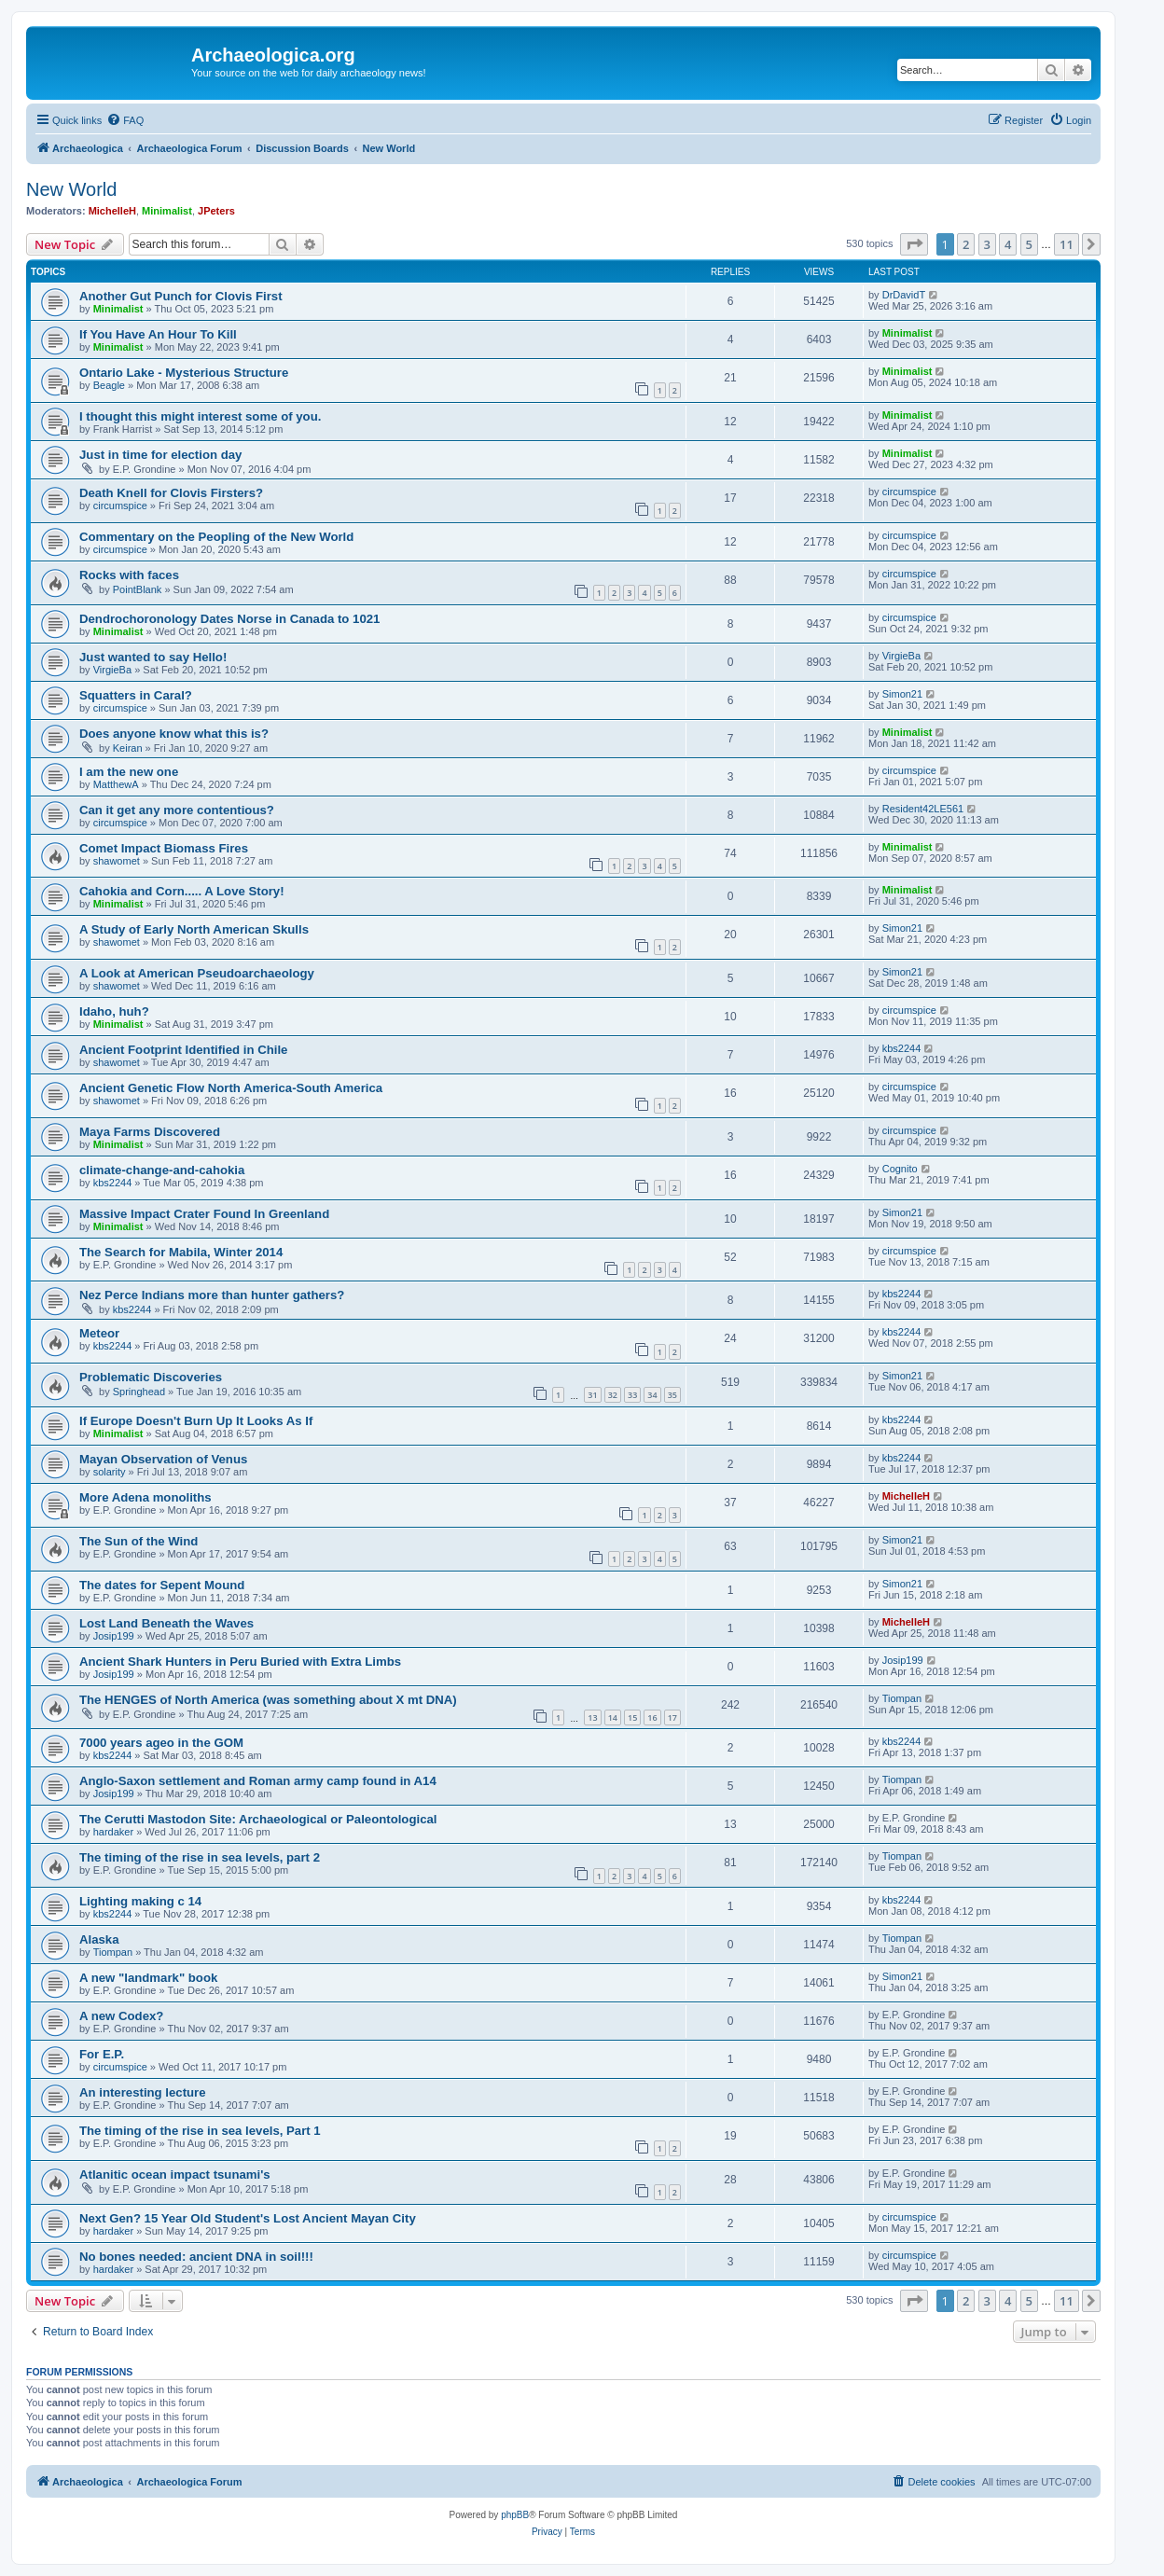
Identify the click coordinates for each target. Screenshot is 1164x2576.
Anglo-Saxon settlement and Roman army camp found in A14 (257, 1781)
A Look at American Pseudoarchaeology (196, 973)
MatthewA (116, 784)
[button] (914, 244)
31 (592, 1395)
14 (612, 1717)
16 (652, 1717)
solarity (109, 1471)
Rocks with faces (129, 575)
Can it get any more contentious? (176, 810)
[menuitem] (125, 120)
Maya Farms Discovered (149, 1132)
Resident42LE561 (922, 808)
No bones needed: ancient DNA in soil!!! (196, 2257)
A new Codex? (121, 2016)
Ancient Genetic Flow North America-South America (230, 1088)
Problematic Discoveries (150, 1377)
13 (592, 1717)
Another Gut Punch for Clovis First (181, 296)
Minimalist (167, 210)
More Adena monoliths (145, 1497)
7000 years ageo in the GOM (161, 1743)
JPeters (216, 210)
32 (612, 1395)
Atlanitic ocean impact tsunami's (174, 2174)
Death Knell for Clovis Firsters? (171, 493)
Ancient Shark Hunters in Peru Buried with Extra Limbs (240, 1662)
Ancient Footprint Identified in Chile (183, 1050)
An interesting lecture (142, 2092)
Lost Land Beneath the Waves (166, 1623)
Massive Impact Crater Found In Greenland (204, 1214)
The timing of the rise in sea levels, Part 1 (200, 2131)
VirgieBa (112, 669)
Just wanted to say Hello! (153, 657)
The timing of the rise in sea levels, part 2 (199, 1857)
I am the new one (128, 772)
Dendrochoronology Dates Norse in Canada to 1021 (229, 619)
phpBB (515, 2515)
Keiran (128, 748)
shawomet (116, 860)
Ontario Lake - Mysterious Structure (183, 373)
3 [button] (987, 244)
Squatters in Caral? (135, 695)
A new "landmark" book (148, 1978)
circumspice (120, 505)
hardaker (113, 1831)
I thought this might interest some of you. (200, 416)
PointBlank (137, 589)
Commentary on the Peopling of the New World (216, 537)
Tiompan (902, 1698)
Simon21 (902, 693)
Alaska (99, 1939)
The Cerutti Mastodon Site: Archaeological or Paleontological (257, 1819)
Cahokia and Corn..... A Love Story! (181, 891)
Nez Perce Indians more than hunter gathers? (211, 1295)
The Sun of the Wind (138, 1541)
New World (71, 189)
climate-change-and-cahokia (161, 1170)
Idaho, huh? (114, 1011)
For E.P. (101, 2054)
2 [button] (966, 244)
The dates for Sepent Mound (161, 1585)
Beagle (109, 385)
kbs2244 (902, 1048)
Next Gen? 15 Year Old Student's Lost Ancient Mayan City (247, 2218)
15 (632, 1717)
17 (672, 1717)
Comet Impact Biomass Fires (163, 848)
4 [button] (1008, 244)
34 (652, 1395)
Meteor (99, 1333)
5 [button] (1029, 244)
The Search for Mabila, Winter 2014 (181, 1252)
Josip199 (113, 1635)
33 (632, 1395)
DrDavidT (903, 294)
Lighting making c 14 (140, 1901)
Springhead (139, 1391)
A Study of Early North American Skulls (194, 929)
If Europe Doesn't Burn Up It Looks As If (195, 1421)
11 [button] (1067, 244)
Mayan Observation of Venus (163, 1459)
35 (672, 1395)
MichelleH (112, 210)
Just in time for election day (160, 455)
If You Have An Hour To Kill (158, 334)
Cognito (900, 1168)
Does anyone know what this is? (174, 734)
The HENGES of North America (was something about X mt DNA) (268, 1700)
